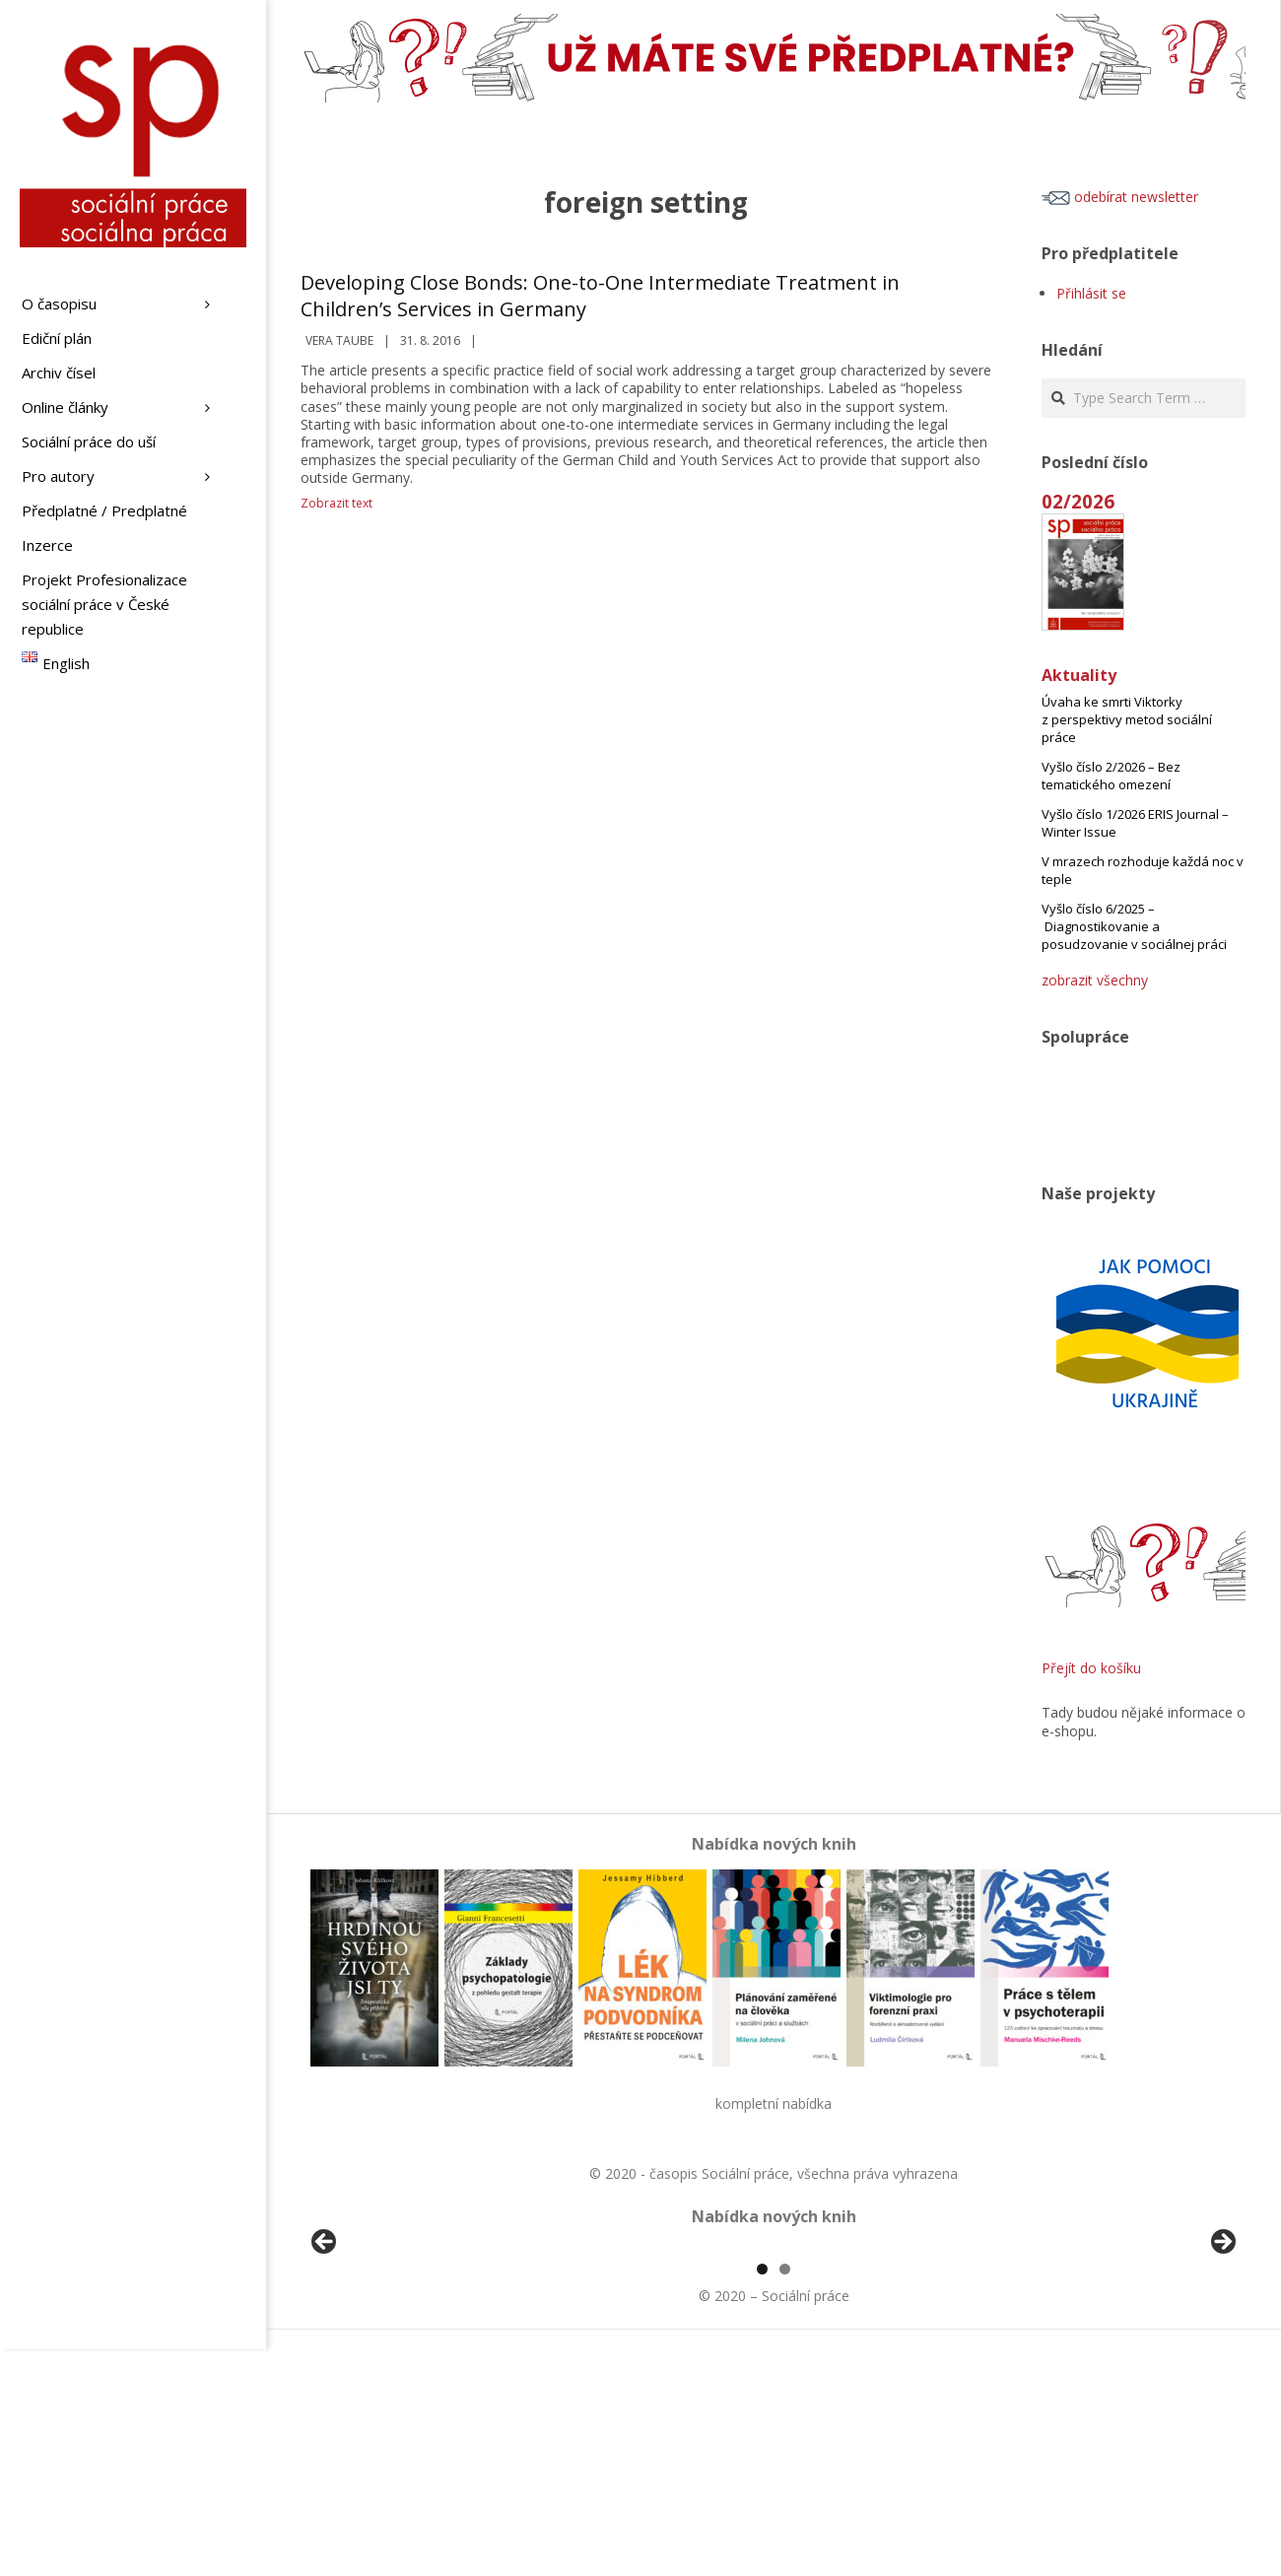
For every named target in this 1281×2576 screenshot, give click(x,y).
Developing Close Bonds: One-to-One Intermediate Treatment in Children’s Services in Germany (600, 295)
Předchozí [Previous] (325, 2356)
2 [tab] (784, 2495)
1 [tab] (762, 2495)
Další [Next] (1222, 2356)
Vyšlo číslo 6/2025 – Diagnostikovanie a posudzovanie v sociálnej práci (1134, 926)
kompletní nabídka (773, 2103)
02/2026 (1078, 501)
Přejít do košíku (1091, 1668)
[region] (774, 2361)
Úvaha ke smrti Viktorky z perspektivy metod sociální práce (1127, 719)
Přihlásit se (1091, 293)
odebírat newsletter (1120, 196)
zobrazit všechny (1095, 980)
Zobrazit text (336, 503)
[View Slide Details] (379, 2361)
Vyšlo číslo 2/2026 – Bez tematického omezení (1111, 775)
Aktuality (1079, 675)
